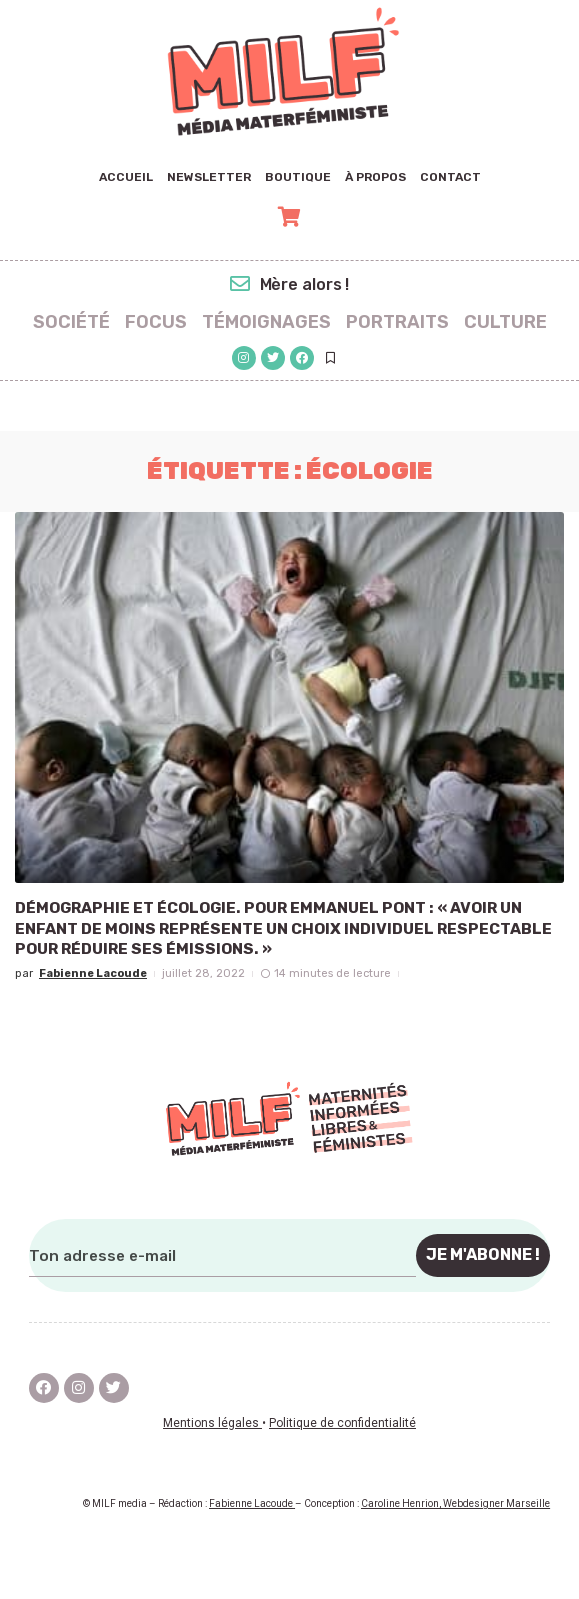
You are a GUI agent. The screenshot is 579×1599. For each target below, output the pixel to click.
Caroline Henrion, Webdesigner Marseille (455, 1503)
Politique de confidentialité (342, 1422)
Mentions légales (212, 1422)
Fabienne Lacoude (93, 973)
